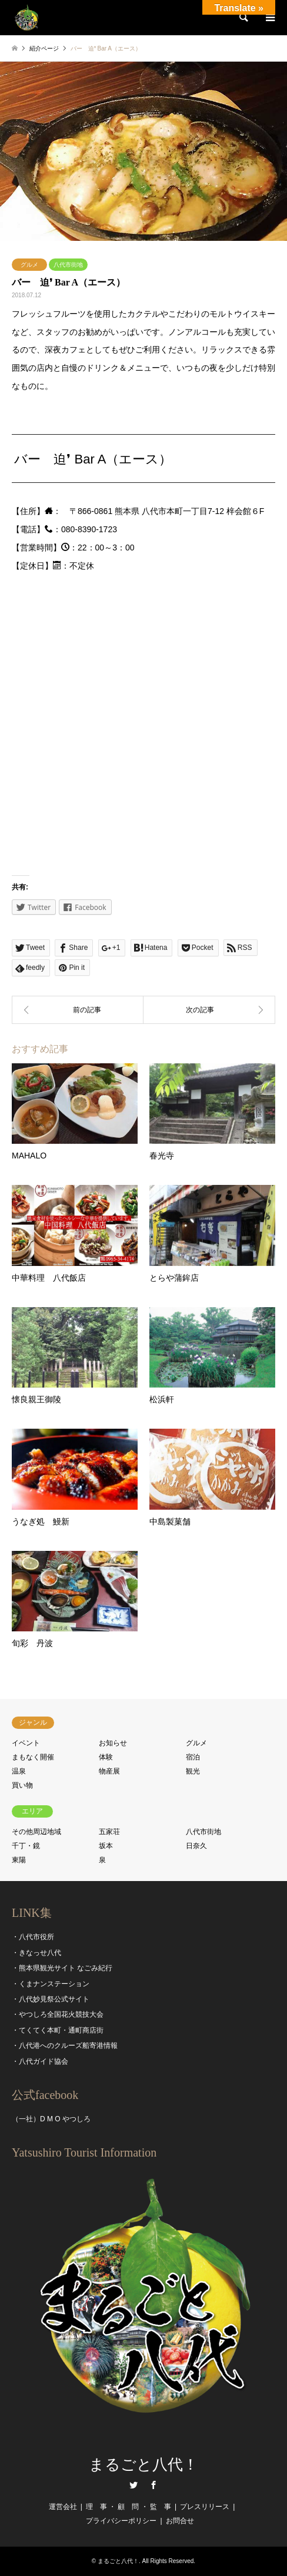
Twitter (133, 2485)
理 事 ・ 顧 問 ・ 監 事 (128, 2507)
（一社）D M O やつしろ (51, 2119)
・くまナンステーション (50, 1984)
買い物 (22, 1785)
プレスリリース (204, 2507)
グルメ (29, 264)
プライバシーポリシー (121, 2521)
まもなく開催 (33, 1757)
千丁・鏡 (26, 1846)
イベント (26, 1743)
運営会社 (63, 2507)
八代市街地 (68, 264)
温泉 (19, 1771)
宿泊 (193, 1757)
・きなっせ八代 (36, 1953)
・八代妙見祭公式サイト (50, 1999)
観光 (193, 1771)
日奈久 (196, 1846)
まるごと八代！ (143, 2464)
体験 (106, 1757)
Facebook (153, 2485)
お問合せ (180, 2521)
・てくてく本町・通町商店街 (58, 2030)
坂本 (106, 1846)
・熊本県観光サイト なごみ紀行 (62, 1968)
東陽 (19, 1860)
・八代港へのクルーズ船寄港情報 (65, 2045)
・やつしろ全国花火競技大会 (58, 2014)
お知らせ (113, 1743)
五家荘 (109, 1832)
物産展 (109, 1771)
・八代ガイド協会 (40, 2061)
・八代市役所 (33, 1937)
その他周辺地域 (36, 1832)
